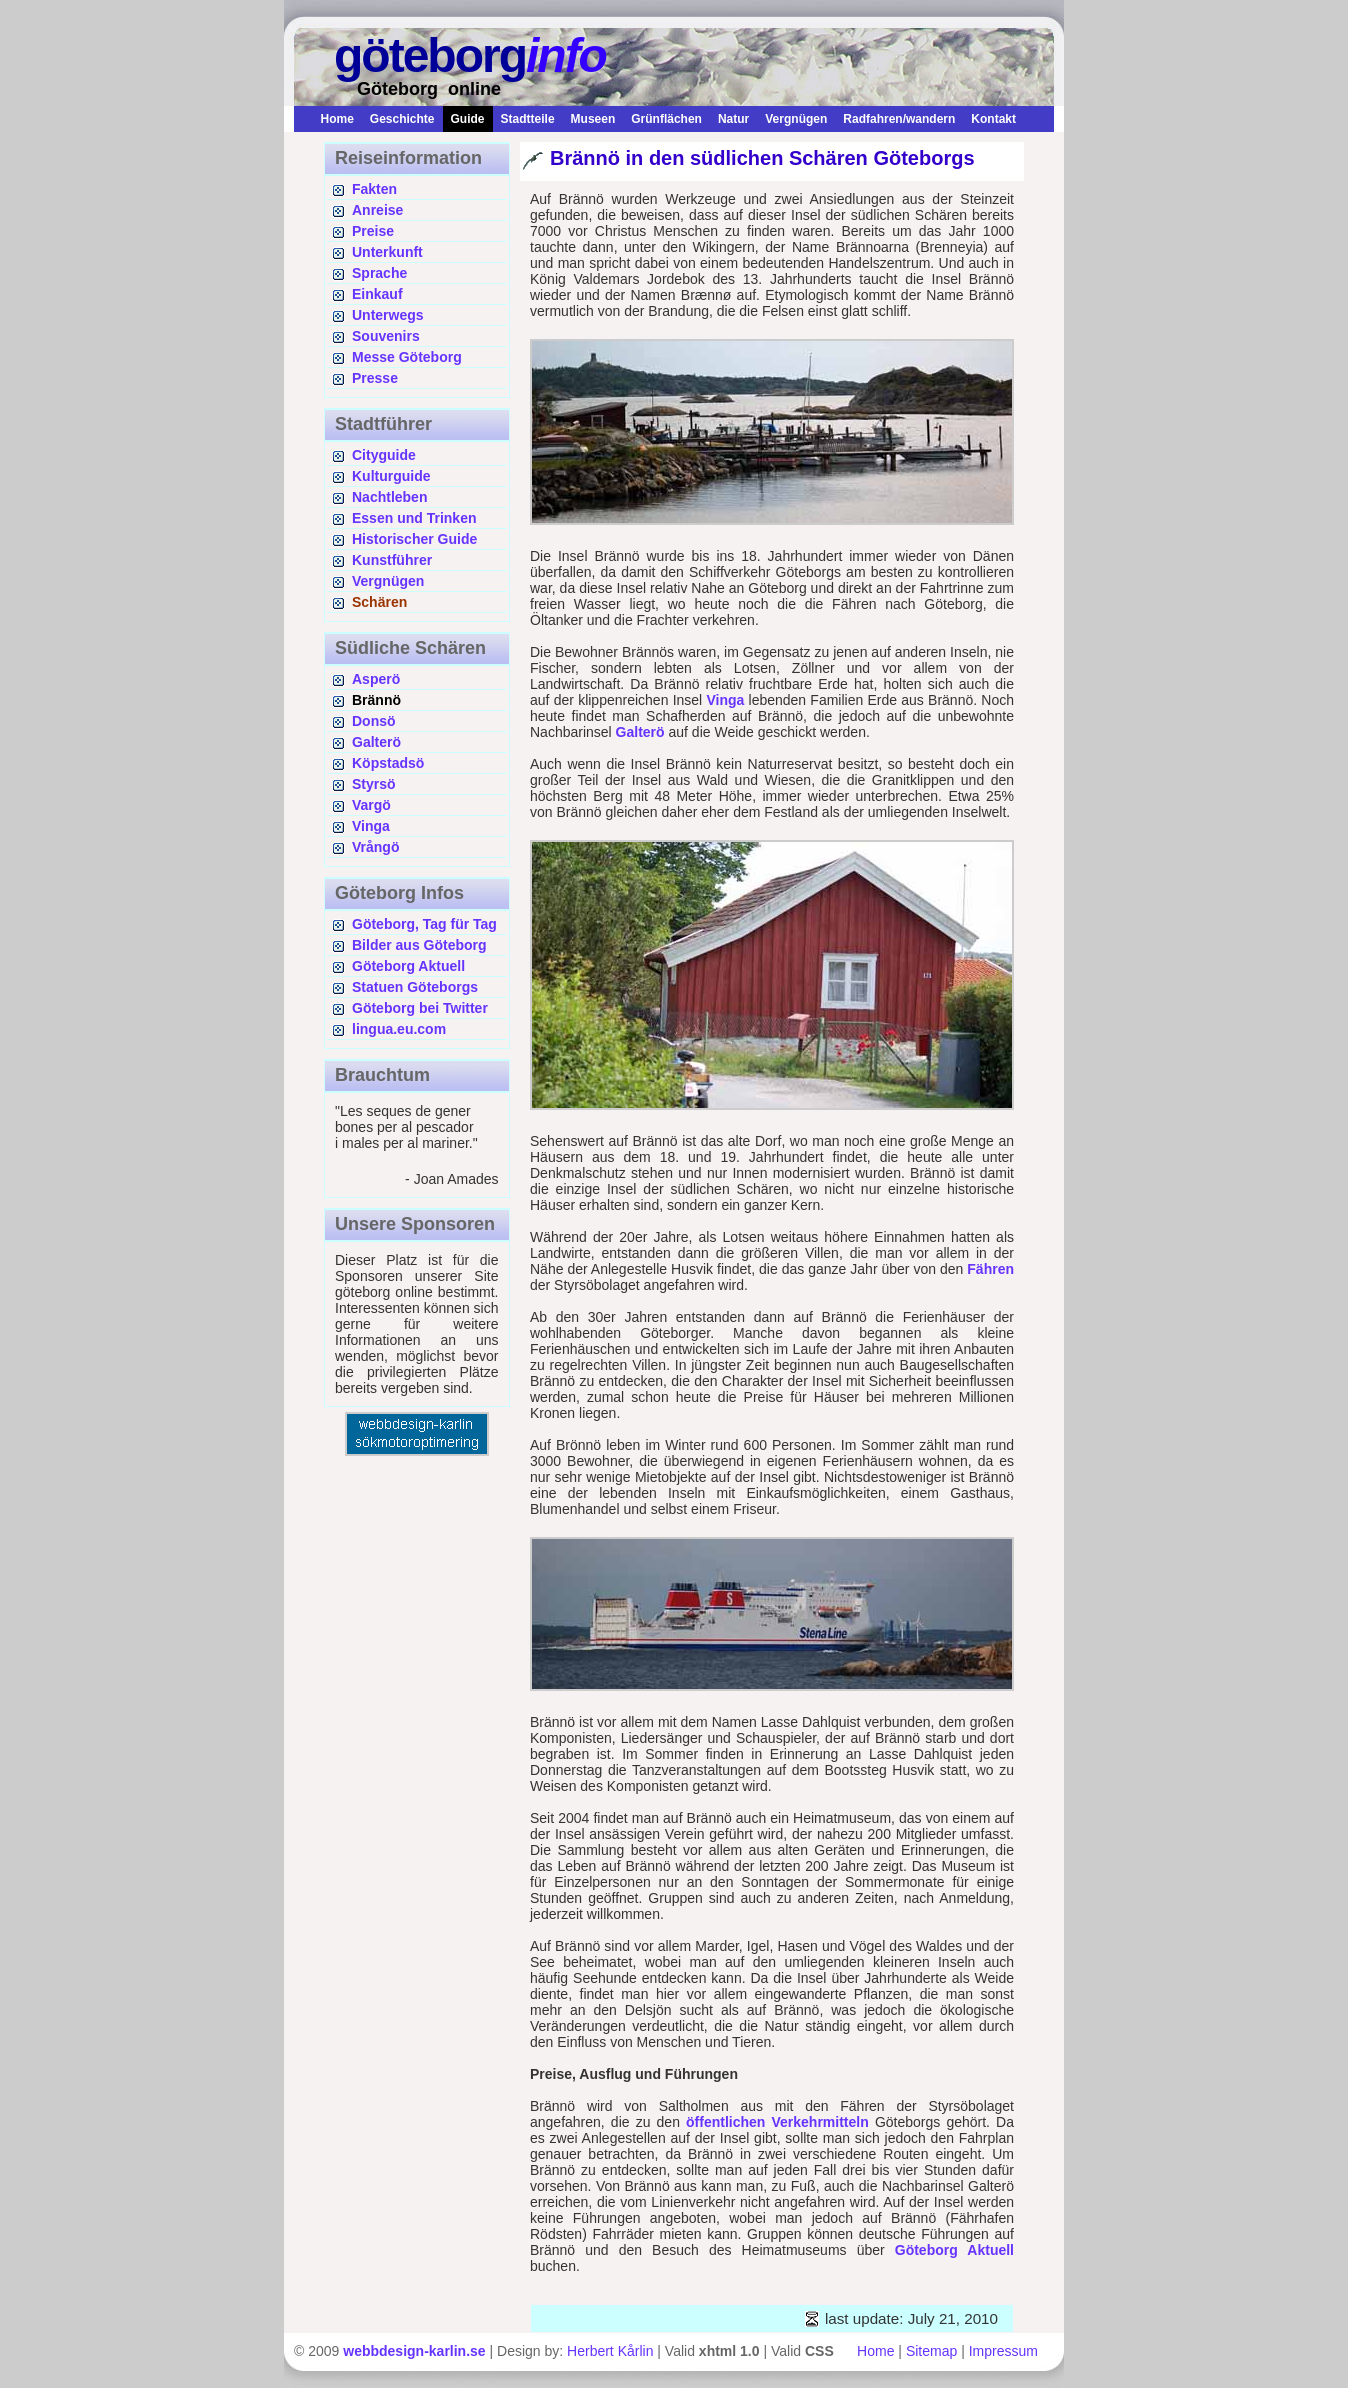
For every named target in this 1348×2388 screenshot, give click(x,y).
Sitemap (931, 2351)
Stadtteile (528, 119)
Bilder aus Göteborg (419, 945)
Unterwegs (388, 315)
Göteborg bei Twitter (420, 1008)
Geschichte (402, 119)
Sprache (379, 273)
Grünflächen (666, 119)
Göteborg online (429, 89)
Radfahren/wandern (899, 119)
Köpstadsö (388, 763)
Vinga (371, 826)
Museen (593, 119)
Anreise (377, 210)
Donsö (374, 721)
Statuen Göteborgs (415, 987)
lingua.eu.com (399, 1029)
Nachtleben (389, 497)
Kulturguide (391, 476)
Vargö (371, 805)
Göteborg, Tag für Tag (424, 924)
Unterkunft (387, 252)
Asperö (376, 679)
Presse (375, 378)
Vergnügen (796, 119)
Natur (733, 119)
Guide (468, 119)
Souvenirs (386, 336)
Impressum (1003, 2351)
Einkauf (377, 294)
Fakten (374, 189)
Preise (373, 231)
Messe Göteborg (407, 357)
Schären (379, 602)
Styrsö (374, 784)
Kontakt (993, 119)
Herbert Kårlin (610, 2351)
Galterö (376, 742)
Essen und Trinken (414, 518)
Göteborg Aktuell (408, 966)
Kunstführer (392, 560)
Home (336, 119)
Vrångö (375, 847)
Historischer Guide (414, 539)
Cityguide (384, 455)
